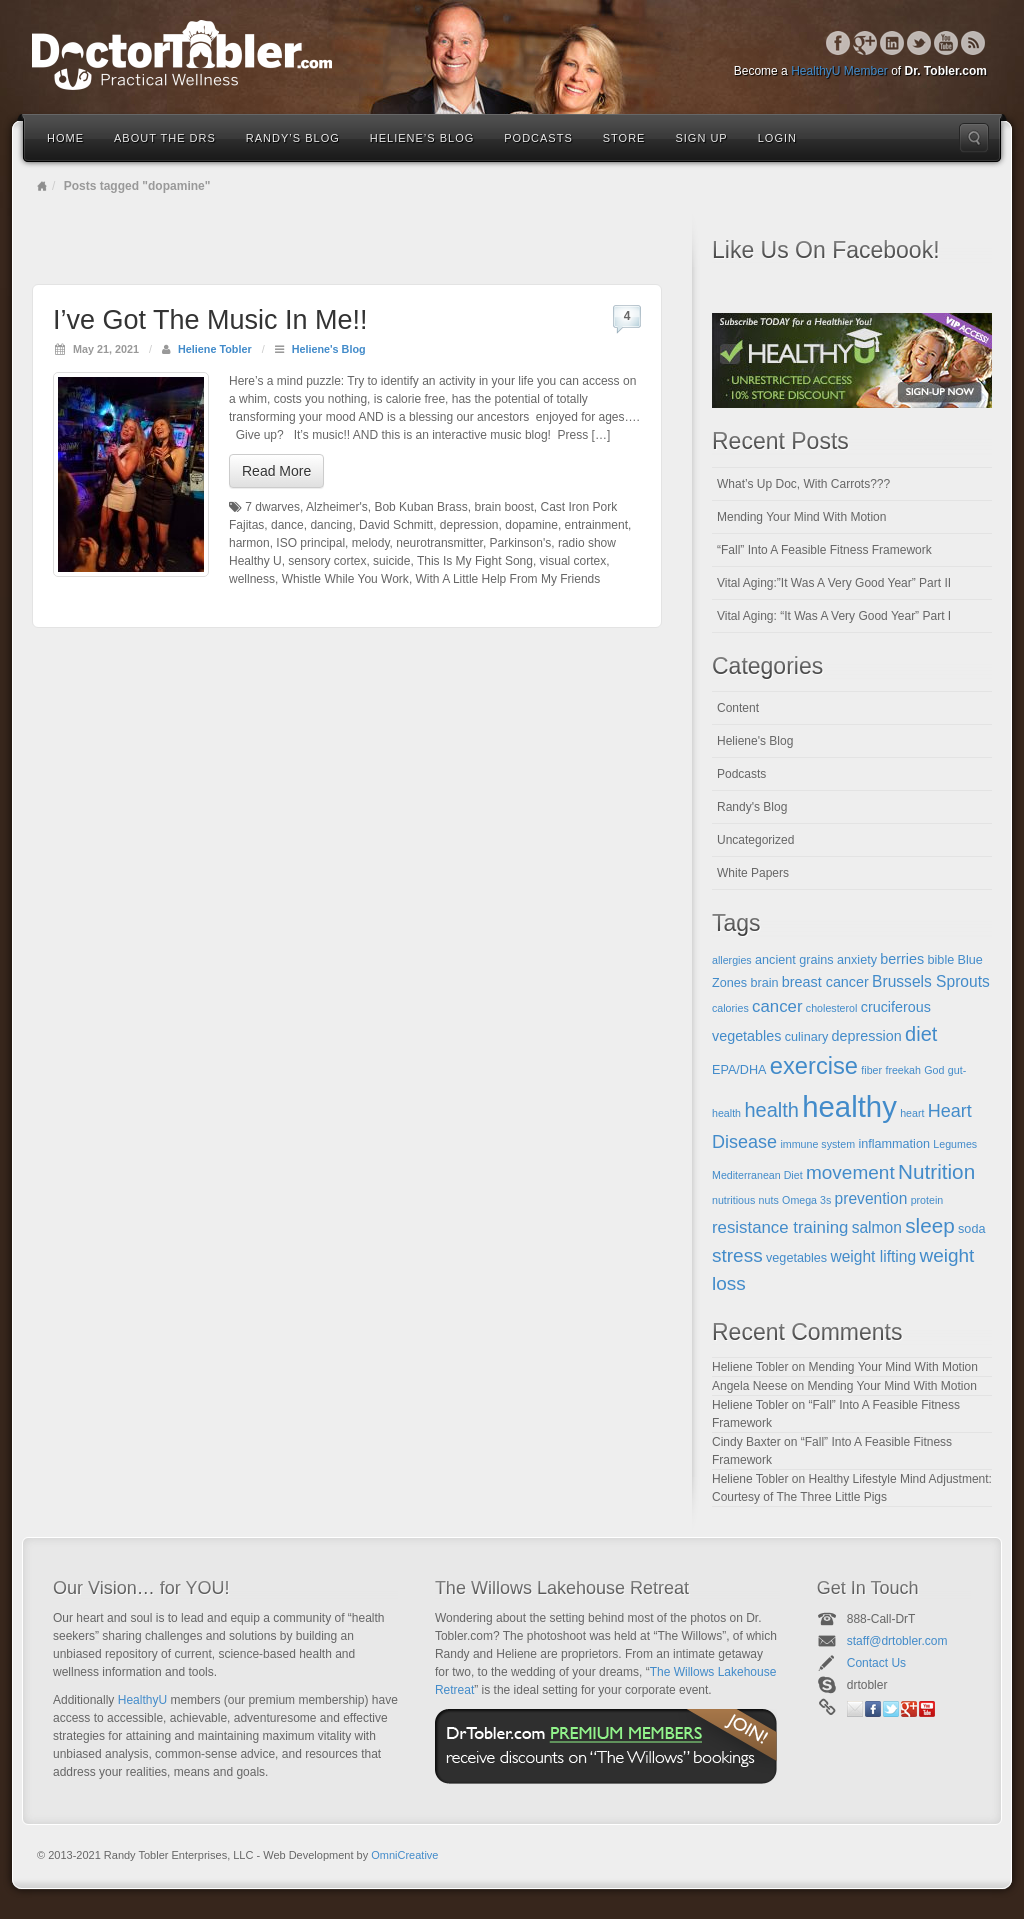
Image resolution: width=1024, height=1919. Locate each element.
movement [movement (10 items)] (850, 1172)
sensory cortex (327, 561)
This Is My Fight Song (475, 561)
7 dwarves (272, 507)
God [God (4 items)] (934, 1070)
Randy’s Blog (293, 138)
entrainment (596, 525)
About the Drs (165, 138)
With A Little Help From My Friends (508, 579)
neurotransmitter (439, 543)
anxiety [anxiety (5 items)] (857, 960)
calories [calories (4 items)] (730, 1008)
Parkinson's (521, 543)
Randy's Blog (752, 807)
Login (777, 138)
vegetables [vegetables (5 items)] (796, 1258)
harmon (249, 543)
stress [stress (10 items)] (737, 1255)
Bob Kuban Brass (420, 507)
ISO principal (310, 543)
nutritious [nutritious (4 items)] (733, 1200)
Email (855, 1709)
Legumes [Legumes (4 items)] (955, 1144)
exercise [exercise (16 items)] (814, 1066)
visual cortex (573, 561)
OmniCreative (404, 1855)
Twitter (919, 43)
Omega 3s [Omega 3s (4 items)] (806, 1200)
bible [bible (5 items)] (941, 960)
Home (65, 138)
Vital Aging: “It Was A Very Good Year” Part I (834, 616)
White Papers (753, 873)
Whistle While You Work (345, 579)
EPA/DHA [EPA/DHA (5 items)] (739, 1070)
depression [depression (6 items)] (867, 1036)
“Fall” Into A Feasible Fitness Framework (824, 550)
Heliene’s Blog (422, 138)
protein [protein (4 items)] (927, 1200)
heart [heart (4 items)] (912, 1113)
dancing (331, 525)
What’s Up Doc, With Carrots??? (803, 484)
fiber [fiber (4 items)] (871, 1070)
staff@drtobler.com (897, 1641)
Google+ (865, 43)
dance (287, 525)
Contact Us (876, 1663)
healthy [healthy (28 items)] (849, 1106)
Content (738, 708)
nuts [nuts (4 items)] (769, 1200)
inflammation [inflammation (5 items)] (894, 1144)
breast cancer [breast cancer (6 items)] (825, 982)
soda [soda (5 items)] (971, 1229)
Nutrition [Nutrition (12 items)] (936, 1171)
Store (624, 138)
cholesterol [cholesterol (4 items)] (832, 1008)
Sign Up (701, 138)
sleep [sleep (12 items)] (930, 1225)
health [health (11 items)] (771, 1110)
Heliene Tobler (215, 349)
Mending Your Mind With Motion (801, 517)
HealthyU (142, 1700)
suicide (391, 561)
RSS (973, 43)
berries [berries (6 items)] (902, 959)
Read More (276, 471)
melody (371, 543)
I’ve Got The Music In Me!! (210, 320)
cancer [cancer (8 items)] (777, 1006)
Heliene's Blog (329, 349)
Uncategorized (755, 840)
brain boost (503, 507)
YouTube (946, 43)
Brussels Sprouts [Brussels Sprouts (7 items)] (931, 981)
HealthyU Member (839, 71)
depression (469, 525)
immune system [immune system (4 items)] (817, 1144)
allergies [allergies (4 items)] (732, 960)
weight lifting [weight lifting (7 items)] (873, 1256)
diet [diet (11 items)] (921, 1034)
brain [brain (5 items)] (764, 983)
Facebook (838, 43)
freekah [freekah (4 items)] (903, 1070)
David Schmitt (396, 525)
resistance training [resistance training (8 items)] (780, 1227)
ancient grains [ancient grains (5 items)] (794, 960)
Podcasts (538, 138)
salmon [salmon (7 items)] (877, 1227)
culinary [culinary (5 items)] (807, 1037)
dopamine (531, 525)
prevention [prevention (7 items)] (871, 1198)
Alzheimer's (337, 507)
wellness (252, 579)
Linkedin (892, 43)
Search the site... (974, 138)
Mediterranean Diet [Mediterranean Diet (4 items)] (757, 1175)
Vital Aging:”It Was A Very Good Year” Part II (834, 583)
